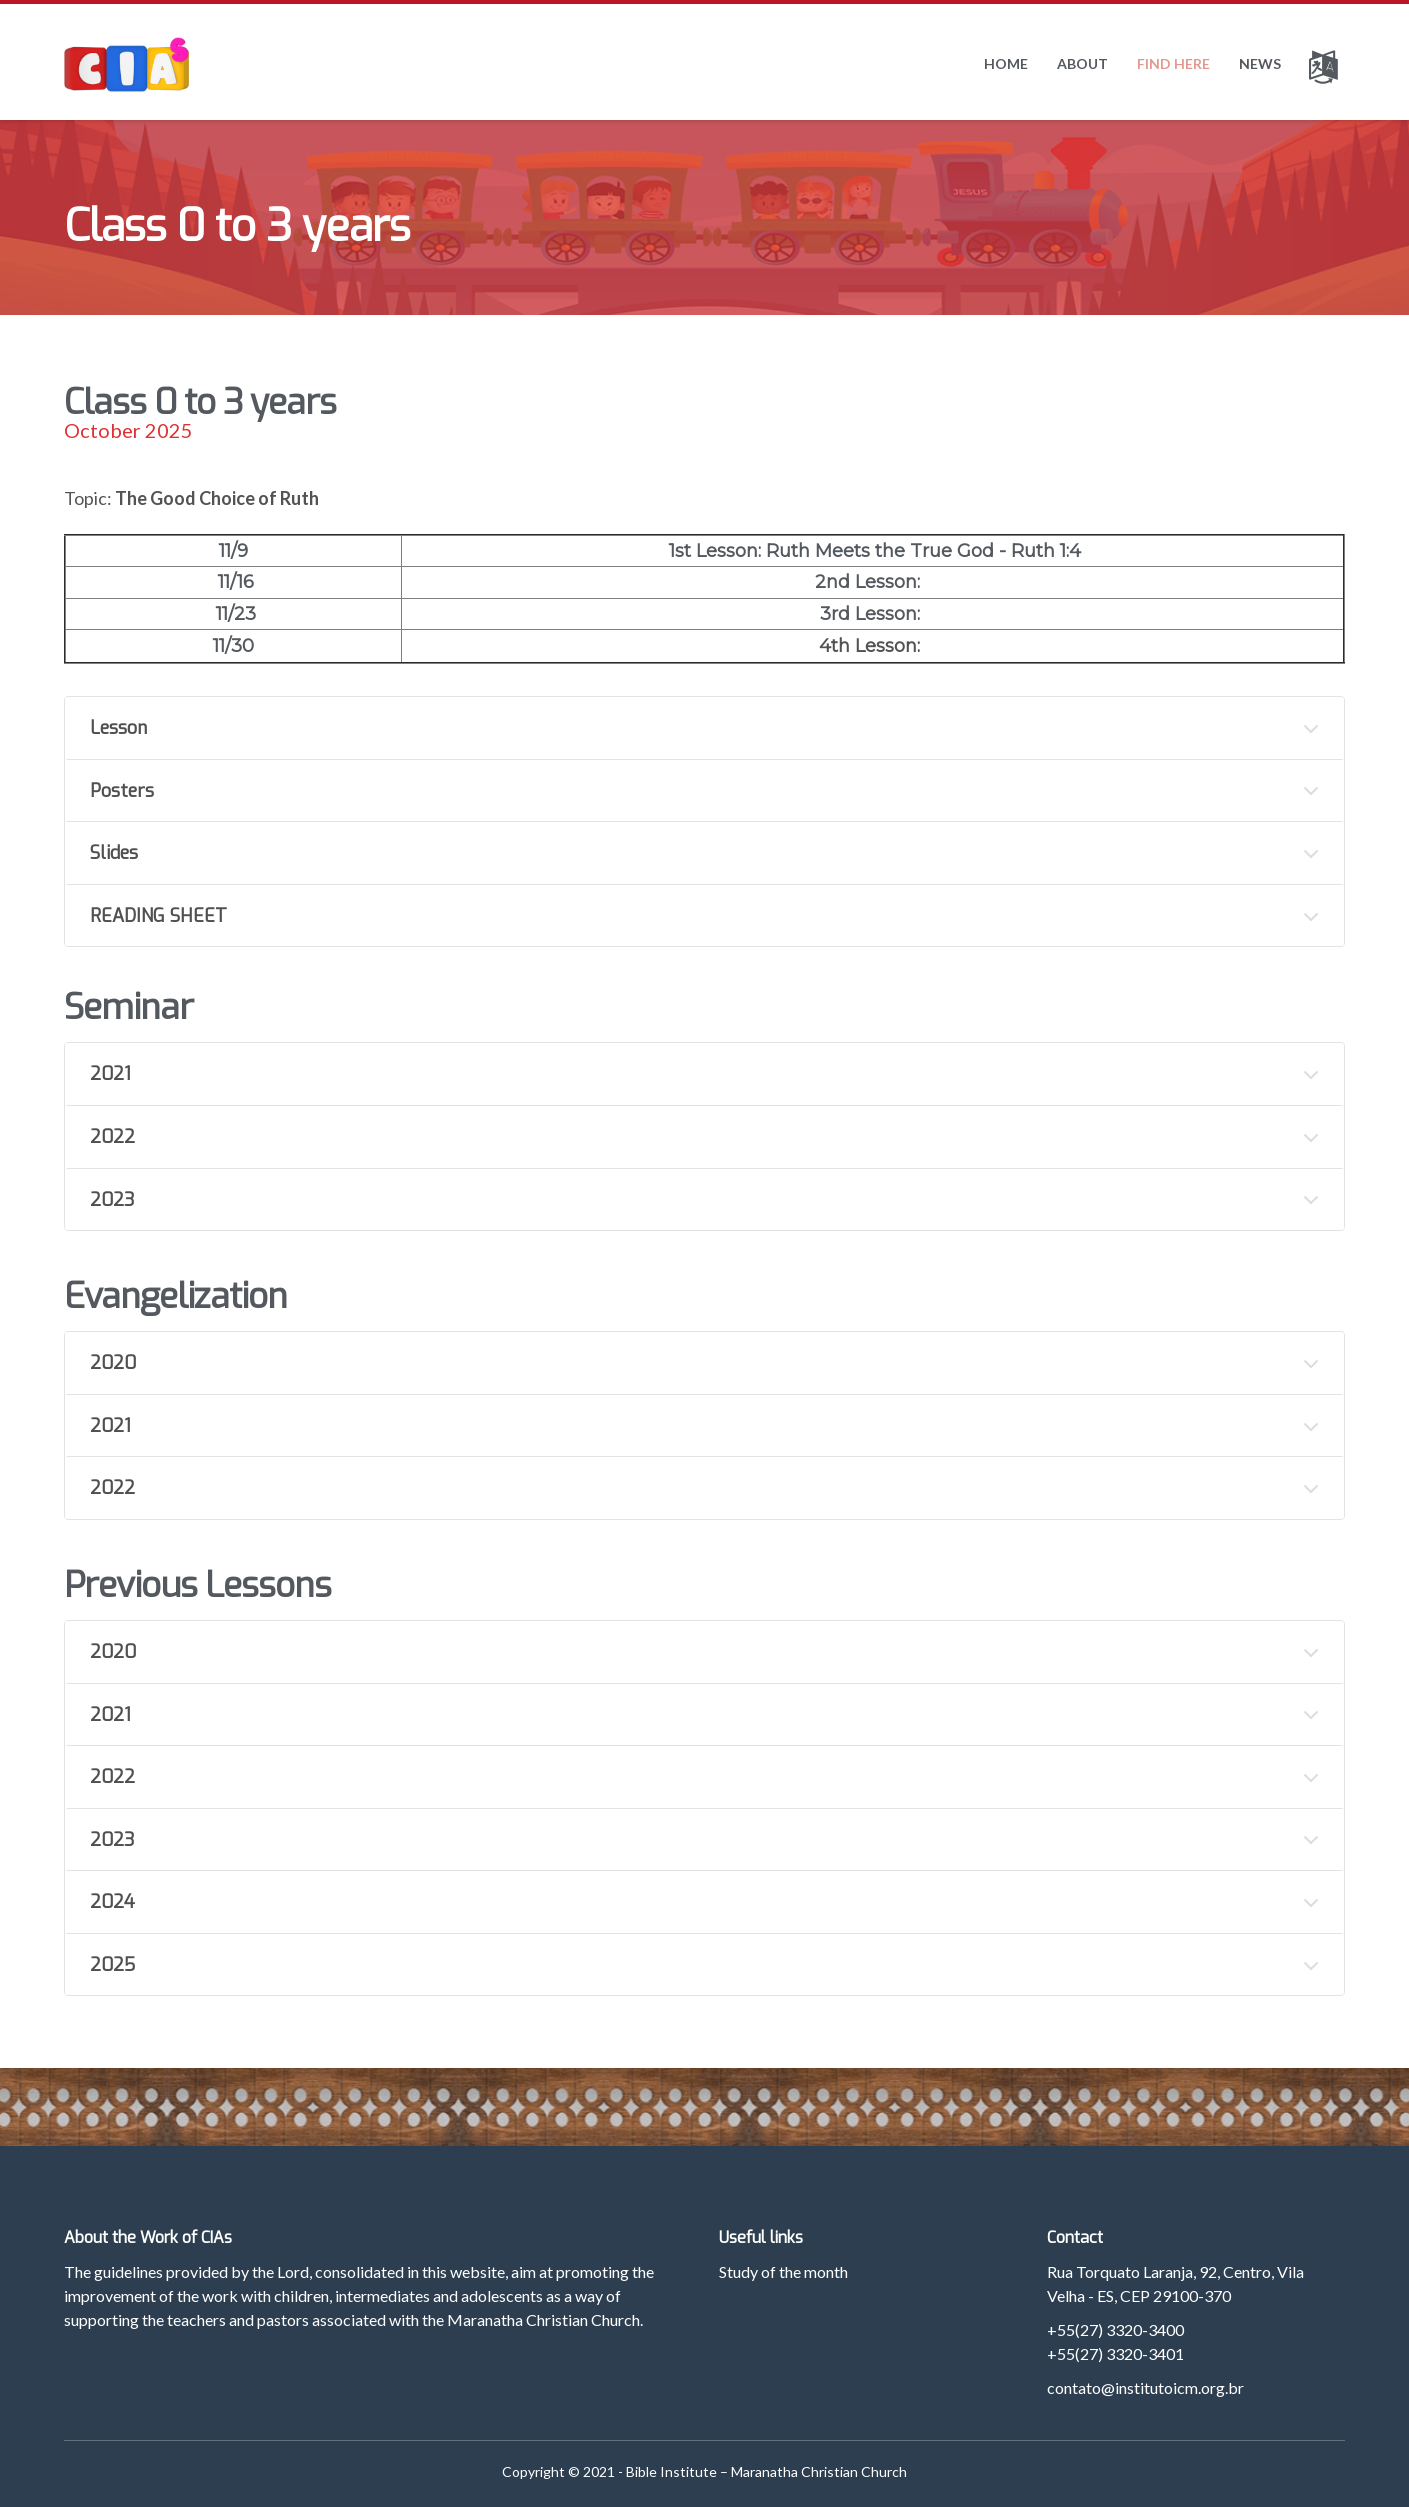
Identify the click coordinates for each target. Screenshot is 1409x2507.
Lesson (118, 728)
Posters (122, 791)
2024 (112, 1902)
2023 (112, 1200)
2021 (110, 1074)
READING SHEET (158, 916)
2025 (112, 1965)
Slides (114, 853)
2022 (112, 1137)
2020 (113, 1363)
